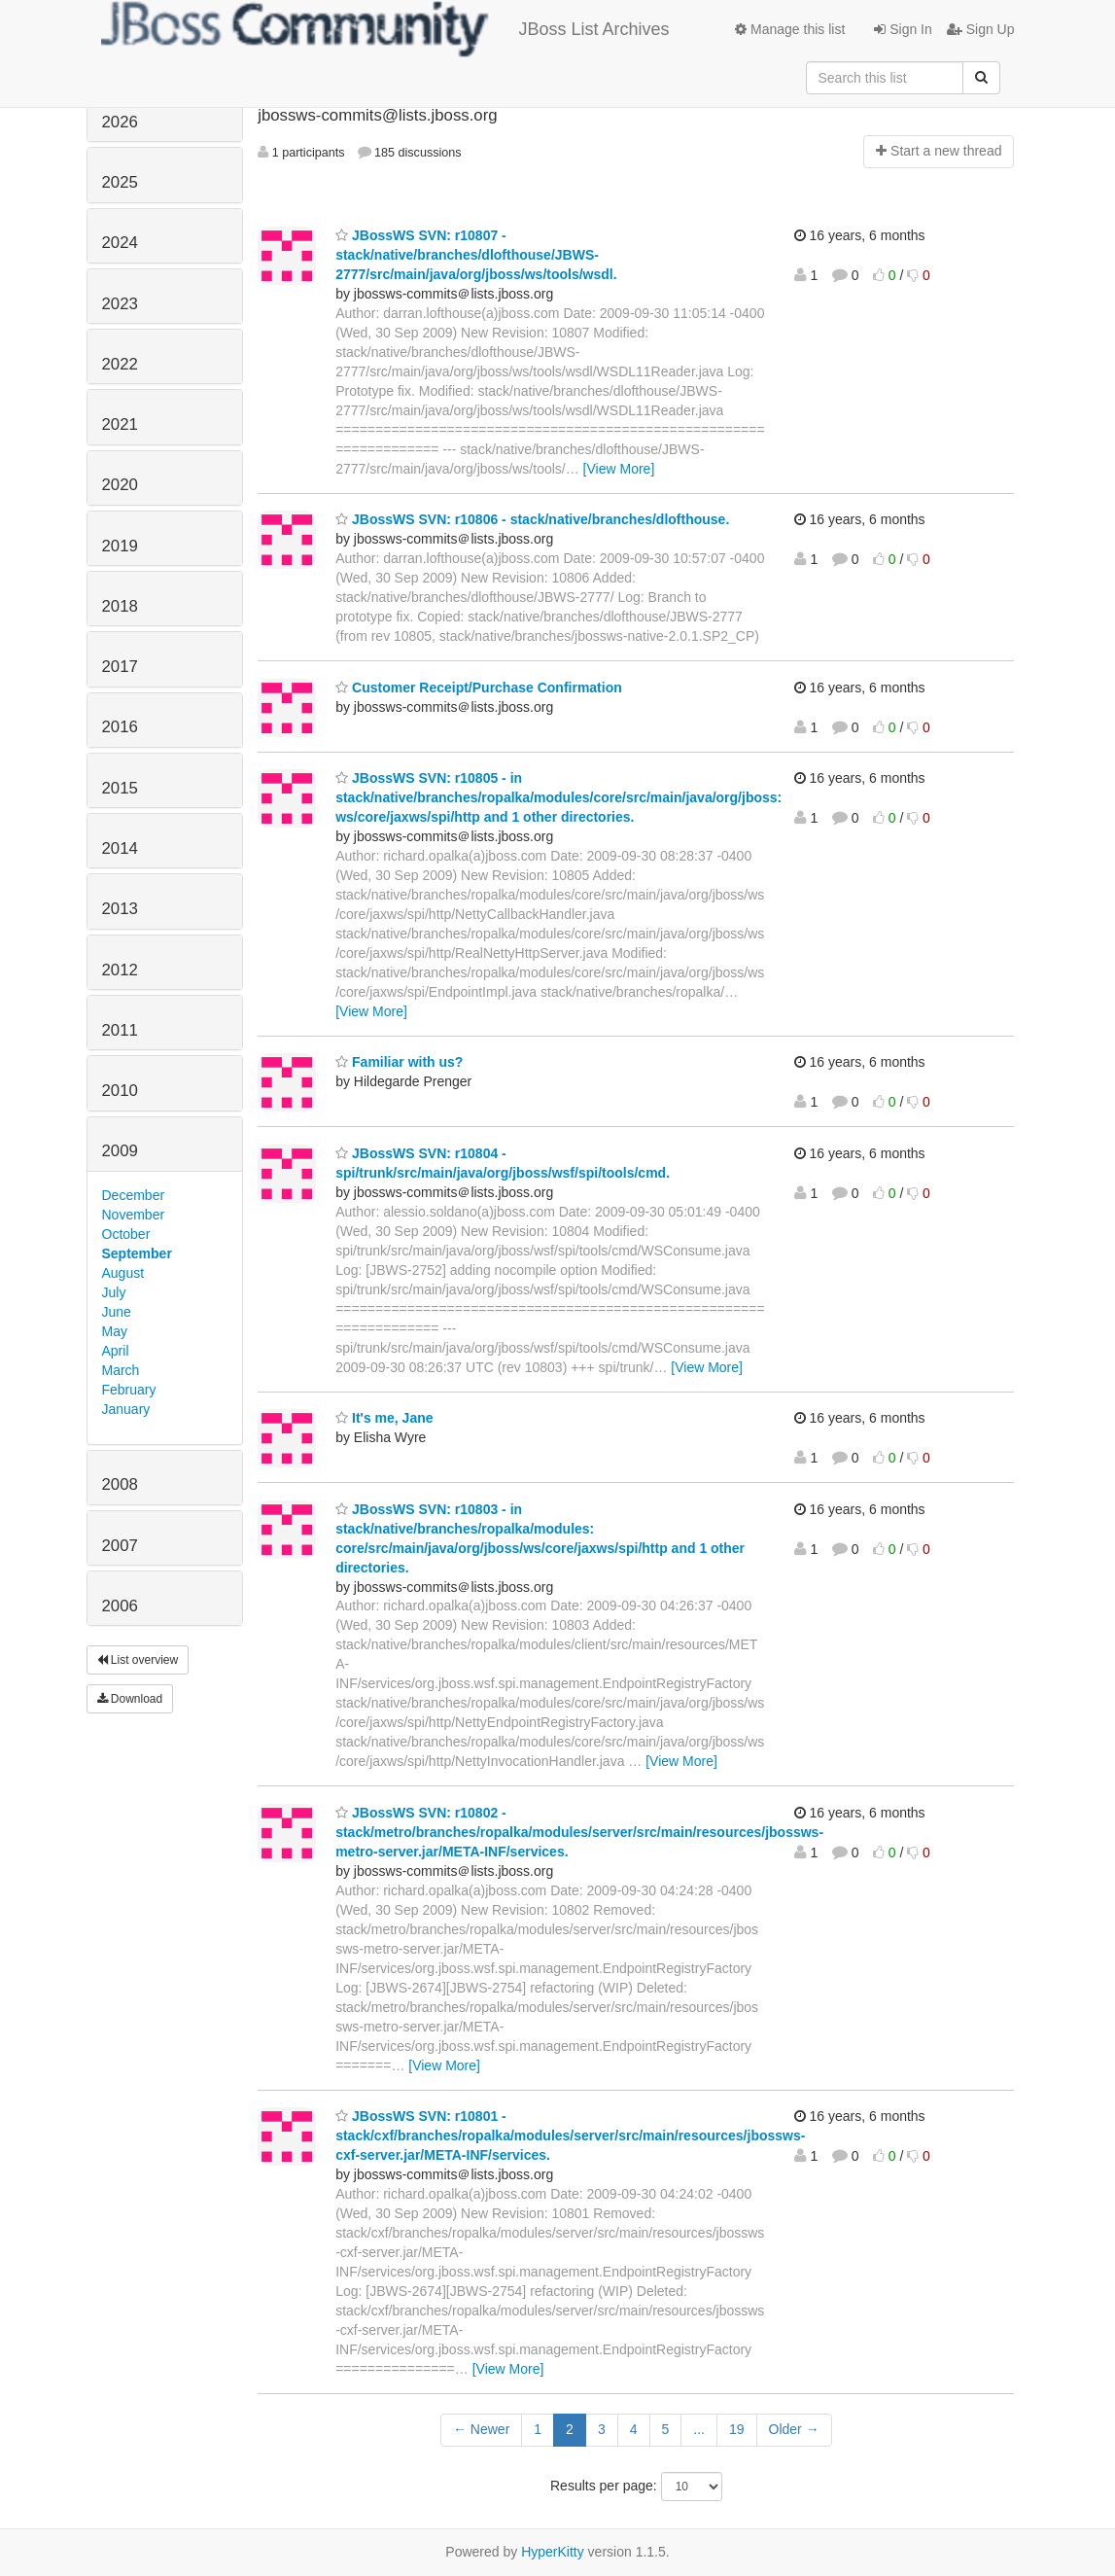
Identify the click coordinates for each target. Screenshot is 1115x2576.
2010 (120, 1090)
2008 (120, 1484)
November (133, 1214)
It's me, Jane (384, 1418)
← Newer (481, 2429)
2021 (120, 424)
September (137, 1253)
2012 (120, 970)
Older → (794, 2429)
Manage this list (790, 29)
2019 (120, 546)
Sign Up (981, 29)
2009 (120, 1151)
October (126, 1234)
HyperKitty (552, 2551)
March (121, 1370)
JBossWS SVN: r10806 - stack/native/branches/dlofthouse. (532, 519)
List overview (138, 1660)
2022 (120, 364)
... (699, 2429)
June (116, 1312)
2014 (120, 848)
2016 (120, 727)
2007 (120, 1545)
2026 (120, 122)
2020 (120, 485)
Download (130, 1699)
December (133, 1195)
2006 (120, 1606)
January (126, 1409)
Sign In (902, 29)
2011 (120, 1030)
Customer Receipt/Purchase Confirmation (478, 687)
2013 (120, 909)
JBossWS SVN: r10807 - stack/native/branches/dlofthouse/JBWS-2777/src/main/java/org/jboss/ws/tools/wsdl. (475, 255)
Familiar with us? (399, 1062)
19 (737, 2429)
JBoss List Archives (385, 29)
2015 (120, 788)
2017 (120, 666)
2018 (120, 606)
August (123, 1273)
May (114, 1331)
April (115, 1351)
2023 (120, 304)
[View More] (619, 468)
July (114, 1292)
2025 (120, 182)
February (129, 1389)
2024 (120, 242)
